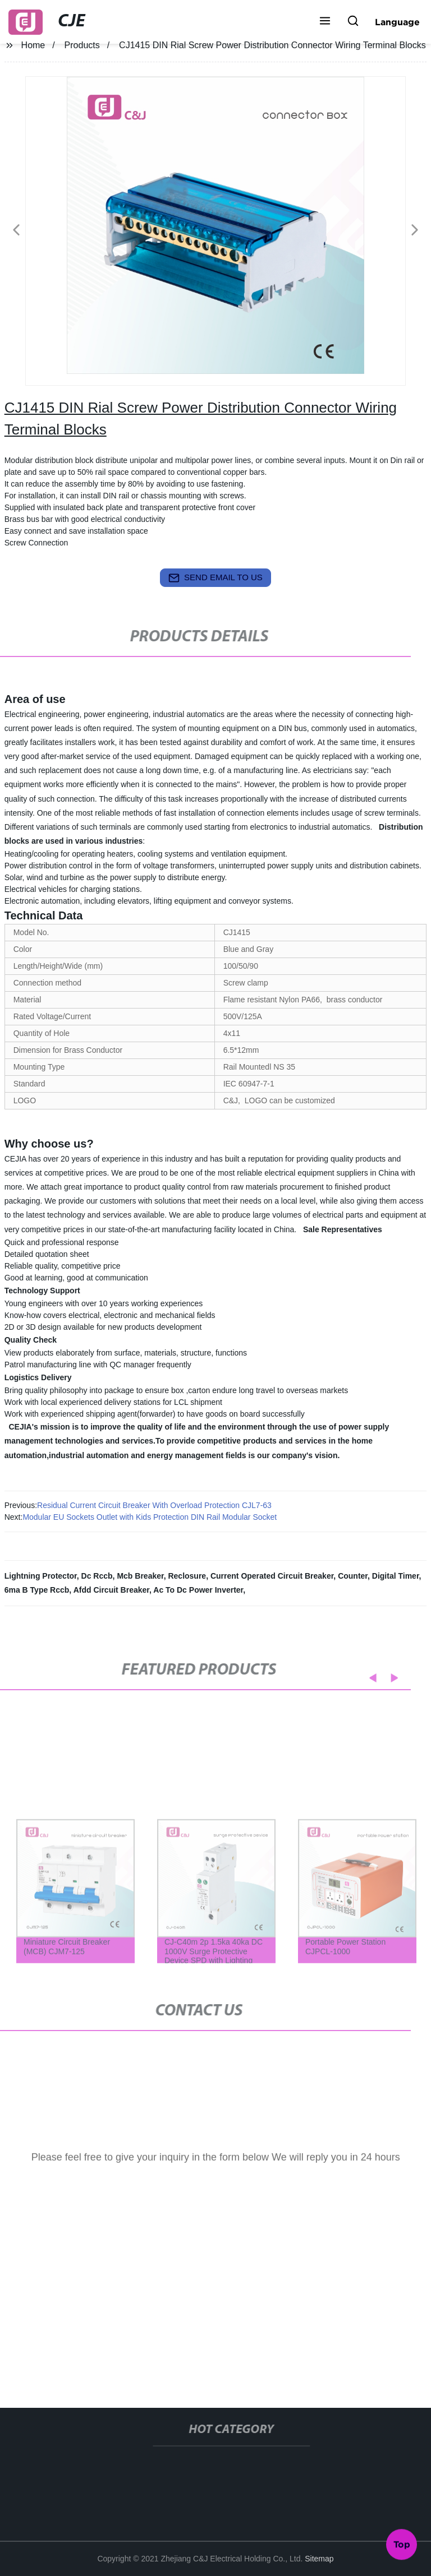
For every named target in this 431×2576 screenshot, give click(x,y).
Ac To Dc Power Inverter (198, 1589)
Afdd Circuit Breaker (111, 1589)
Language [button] (397, 22)
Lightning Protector (40, 1575)
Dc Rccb (97, 1575)
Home (33, 45)
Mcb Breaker (140, 1575)
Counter (353, 1575)
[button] (325, 22)
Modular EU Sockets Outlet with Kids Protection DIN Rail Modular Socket (149, 1517)
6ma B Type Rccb (37, 1589)
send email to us (215, 578)
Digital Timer (395, 1575)
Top (401, 2542)
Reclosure (187, 1575)
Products (82, 45)
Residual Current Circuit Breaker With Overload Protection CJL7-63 (154, 1505)
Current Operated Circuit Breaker (271, 1575)
